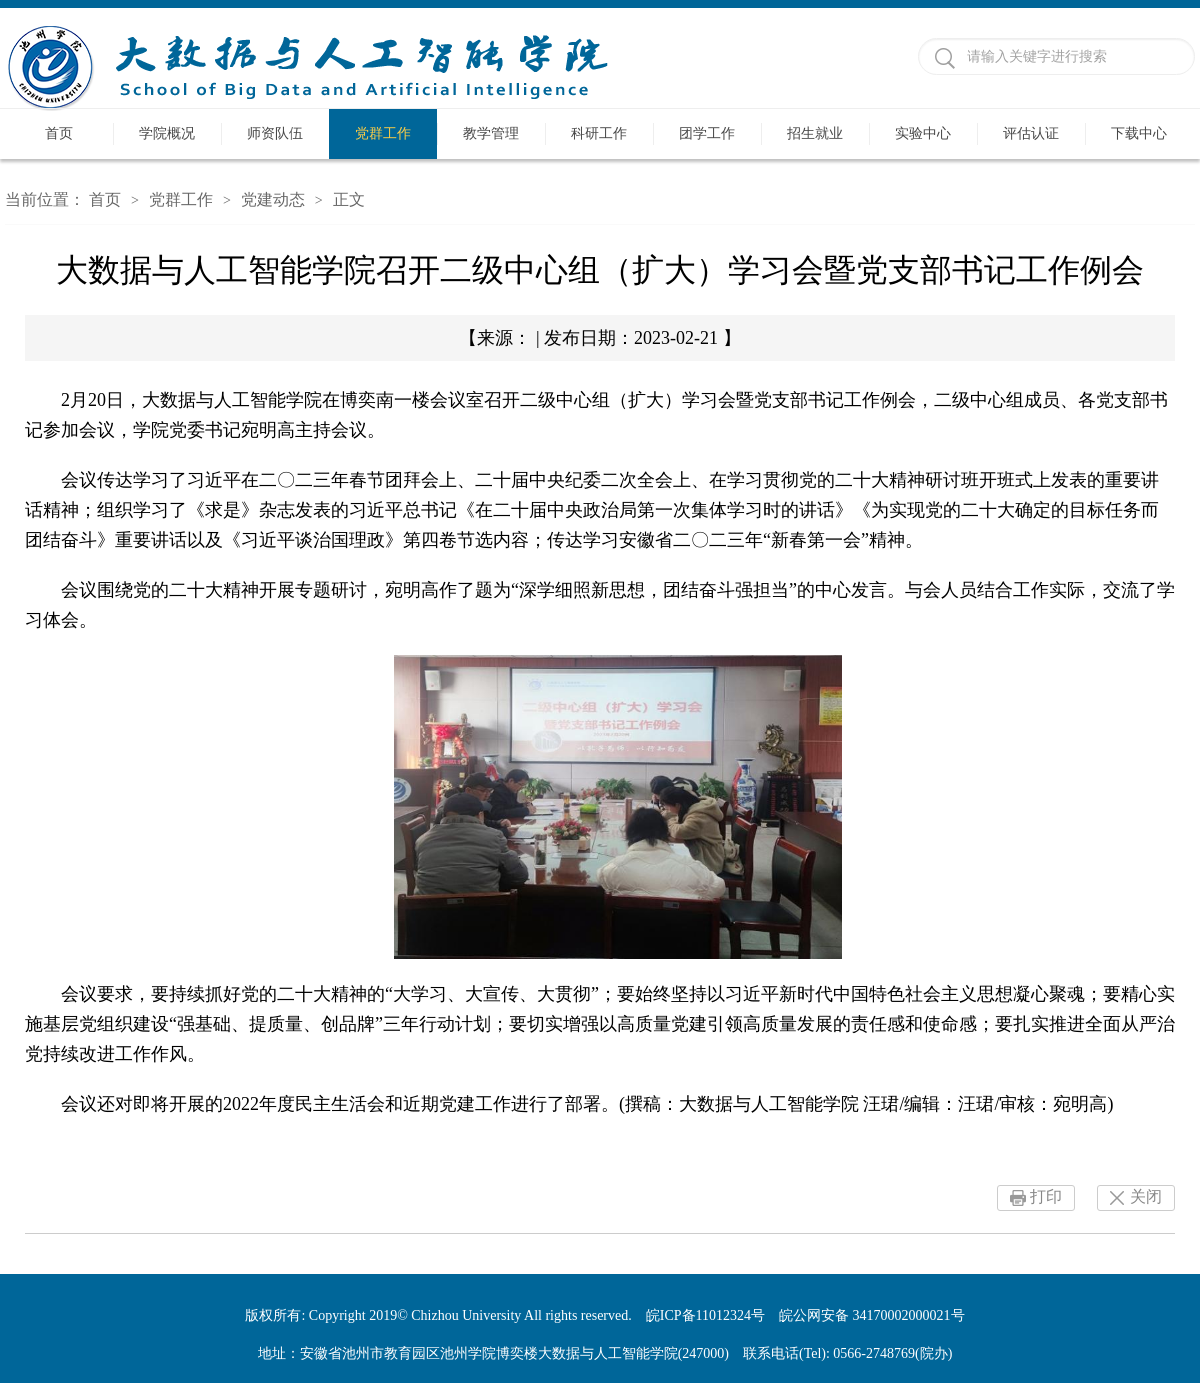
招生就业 (815, 133)
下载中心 (1139, 133)
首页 (59, 133)
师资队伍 (275, 133)
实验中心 (923, 133)
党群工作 (383, 133)
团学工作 (707, 133)
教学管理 (491, 133)
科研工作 (599, 133)
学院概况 (167, 133)
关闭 (1146, 1196)
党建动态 (273, 199)
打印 (1046, 1196)
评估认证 (1031, 133)
